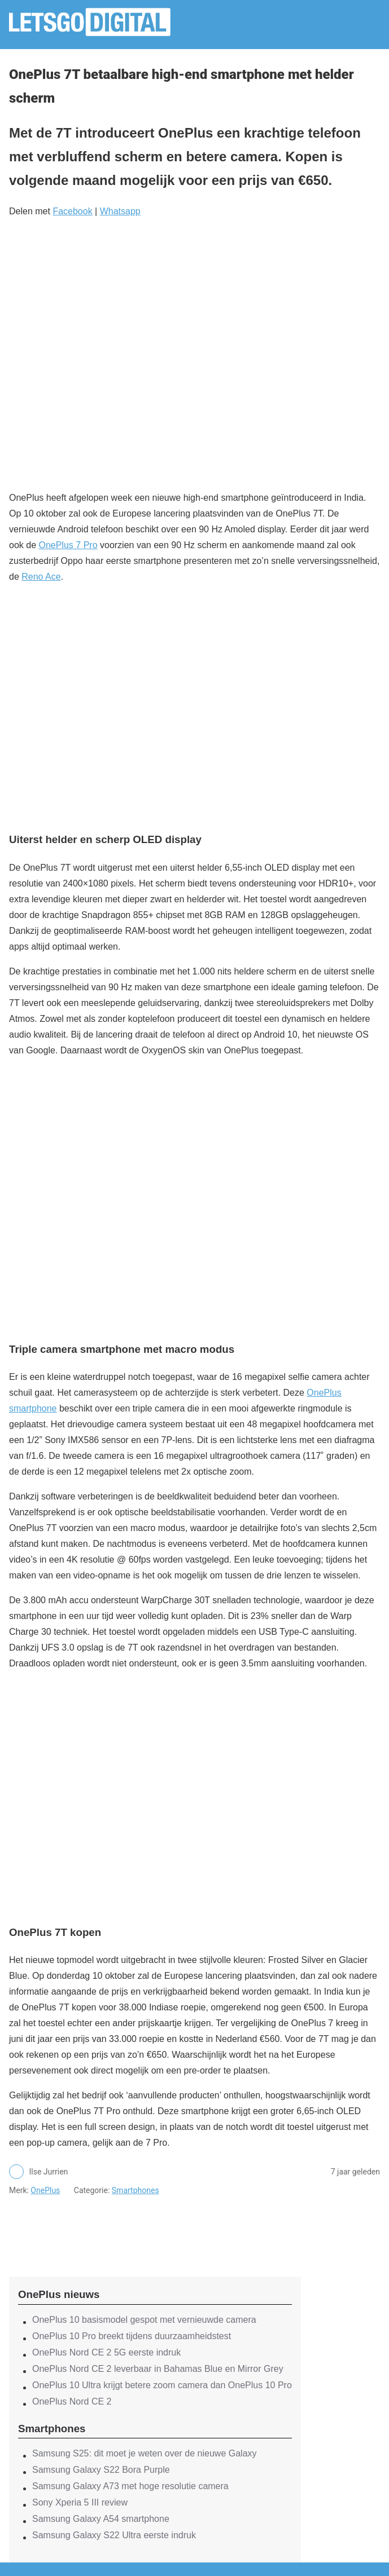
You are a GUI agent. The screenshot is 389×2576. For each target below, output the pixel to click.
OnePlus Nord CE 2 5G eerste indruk (106, 2352)
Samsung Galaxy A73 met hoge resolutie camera (130, 2486)
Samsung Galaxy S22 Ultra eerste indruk (114, 2535)
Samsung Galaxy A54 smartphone (100, 2519)
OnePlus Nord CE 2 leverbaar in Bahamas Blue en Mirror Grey (157, 2369)
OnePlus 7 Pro (67, 545)
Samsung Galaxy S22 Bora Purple (101, 2469)
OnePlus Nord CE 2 (72, 2401)
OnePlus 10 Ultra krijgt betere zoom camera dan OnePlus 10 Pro (162, 2385)
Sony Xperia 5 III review (80, 2502)
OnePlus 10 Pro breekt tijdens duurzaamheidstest (131, 2336)
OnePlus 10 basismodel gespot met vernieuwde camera (144, 2319)
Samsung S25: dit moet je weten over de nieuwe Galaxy (144, 2453)
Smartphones (135, 2190)
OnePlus (45, 2190)
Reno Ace (40, 576)
